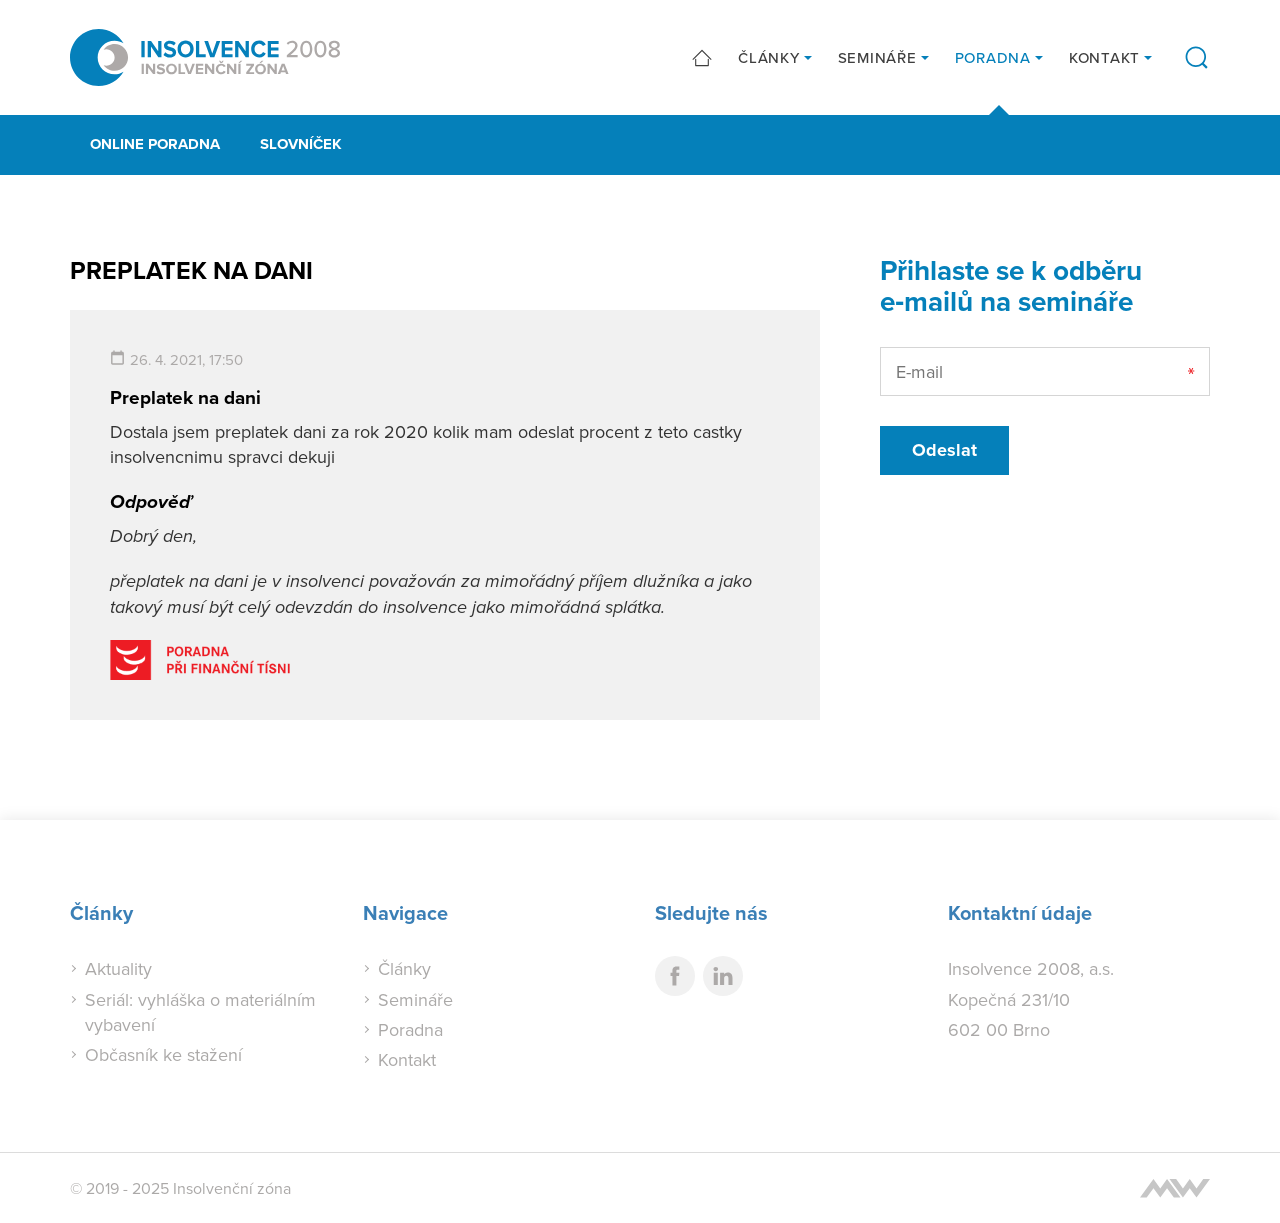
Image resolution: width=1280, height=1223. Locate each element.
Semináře (877, 57)
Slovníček (301, 144)
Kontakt (1104, 57)
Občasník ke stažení (163, 1054)
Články (769, 57)
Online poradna (155, 144)
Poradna (993, 57)
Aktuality (118, 968)
